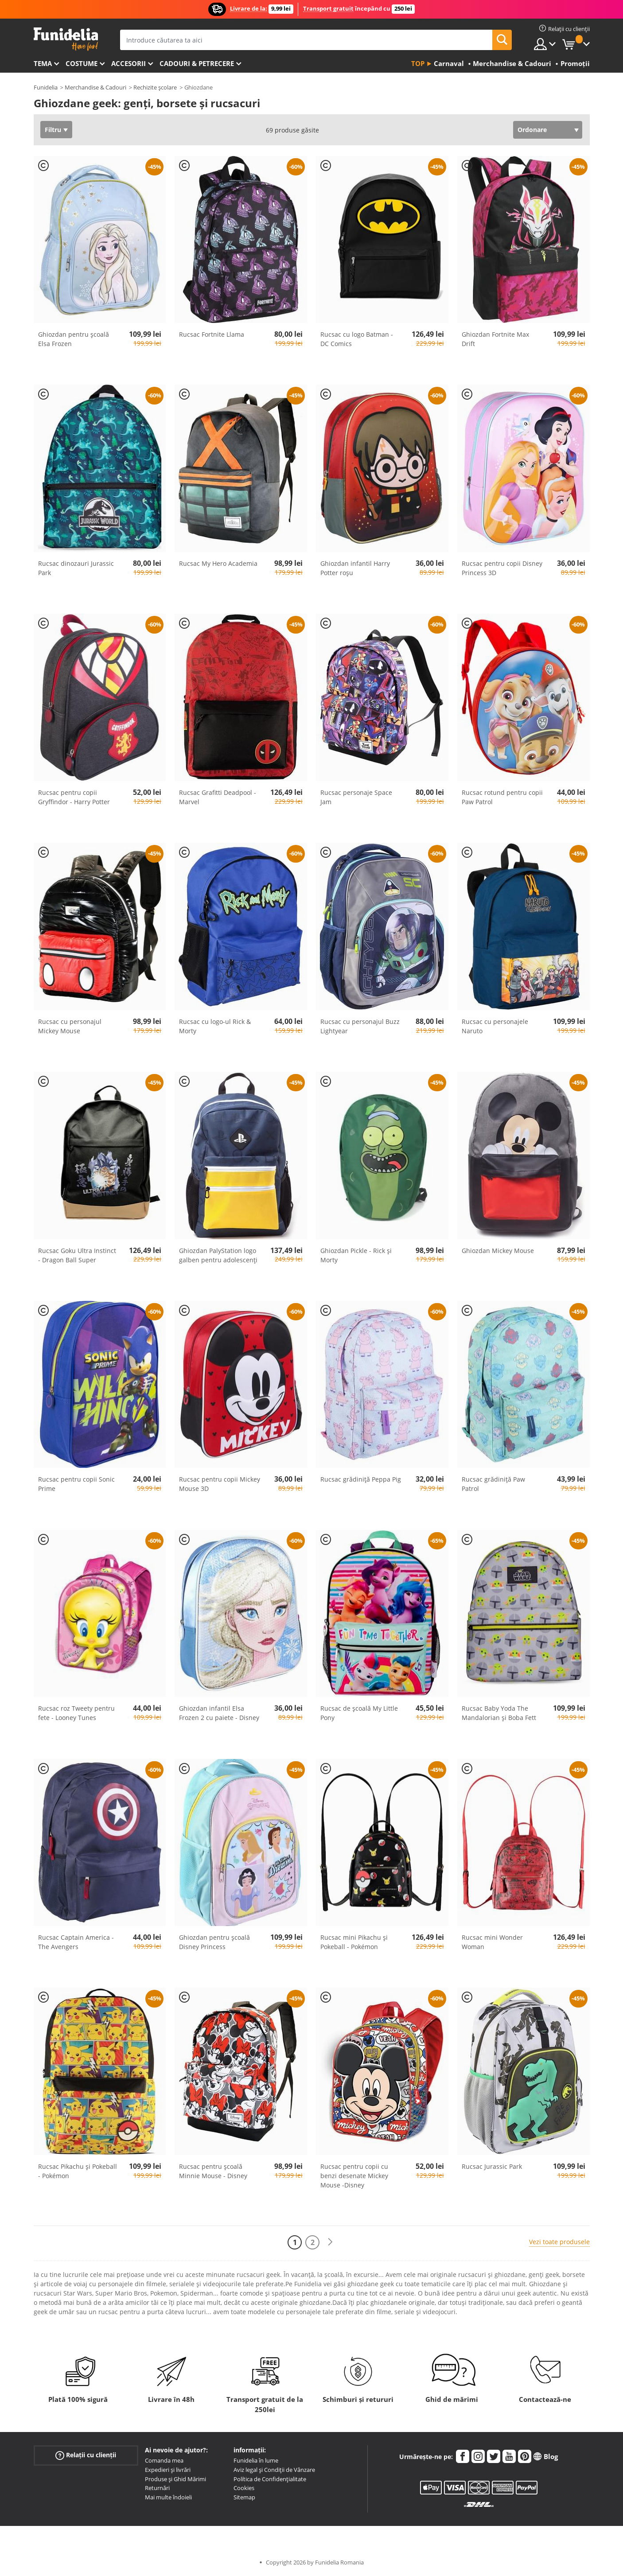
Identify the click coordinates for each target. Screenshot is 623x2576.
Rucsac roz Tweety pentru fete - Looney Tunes (76, 1713)
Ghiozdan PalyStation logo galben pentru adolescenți (218, 1255)
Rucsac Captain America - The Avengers (76, 1942)
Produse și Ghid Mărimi (175, 2479)
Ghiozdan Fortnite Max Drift (495, 339)
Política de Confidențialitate (270, 2479)
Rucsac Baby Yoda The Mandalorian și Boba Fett (499, 1713)
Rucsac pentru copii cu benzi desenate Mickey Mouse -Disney (354, 2175)
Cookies (244, 2488)
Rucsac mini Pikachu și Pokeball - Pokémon (354, 1942)
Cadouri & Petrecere (197, 63)
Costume (81, 63)
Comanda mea (164, 2460)
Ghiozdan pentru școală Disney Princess (214, 1942)
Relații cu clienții (85, 2455)
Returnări (157, 2488)
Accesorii (128, 63)
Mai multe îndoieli (168, 2497)
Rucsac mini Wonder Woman (492, 1942)
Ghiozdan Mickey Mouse (498, 1250)
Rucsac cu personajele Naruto (495, 1026)
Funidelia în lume (256, 2460)
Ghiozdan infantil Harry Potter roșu (355, 568)
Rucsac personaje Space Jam (356, 797)
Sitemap (244, 2497)
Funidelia (46, 87)
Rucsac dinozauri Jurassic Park (76, 568)
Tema (43, 63)
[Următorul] (330, 2242)
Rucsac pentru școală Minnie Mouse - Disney (213, 2171)
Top (417, 63)
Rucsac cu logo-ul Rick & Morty (215, 1026)
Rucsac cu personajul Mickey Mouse (69, 1026)
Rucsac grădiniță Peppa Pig (360, 1479)
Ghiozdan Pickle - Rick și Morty (356, 1255)
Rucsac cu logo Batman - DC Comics (356, 339)
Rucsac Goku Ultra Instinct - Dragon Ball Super (77, 1255)
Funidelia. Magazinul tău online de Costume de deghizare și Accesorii (66, 39)
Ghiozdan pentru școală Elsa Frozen (73, 339)
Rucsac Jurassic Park (492, 2166)
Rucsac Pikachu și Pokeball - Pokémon (77, 2171)
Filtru (53, 129)
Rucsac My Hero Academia (218, 563)
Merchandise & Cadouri (95, 87)
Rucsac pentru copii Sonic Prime (76, 1484)
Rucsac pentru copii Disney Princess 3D (502, 568)
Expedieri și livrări (168, 2470)
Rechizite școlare (155, 87)
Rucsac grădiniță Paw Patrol (493, 1484)
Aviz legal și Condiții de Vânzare (274, 2470)
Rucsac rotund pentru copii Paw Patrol (502, 797)
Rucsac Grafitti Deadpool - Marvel (217, 797)
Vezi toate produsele (559, 2241)
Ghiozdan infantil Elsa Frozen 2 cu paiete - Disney (219, 1713)
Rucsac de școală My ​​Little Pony (359, 1713)
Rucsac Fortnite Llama (211, 334)
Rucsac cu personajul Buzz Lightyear (360, 1026)
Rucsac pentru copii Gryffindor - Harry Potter (74, 797)
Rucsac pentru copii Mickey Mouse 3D (219, 1484)
